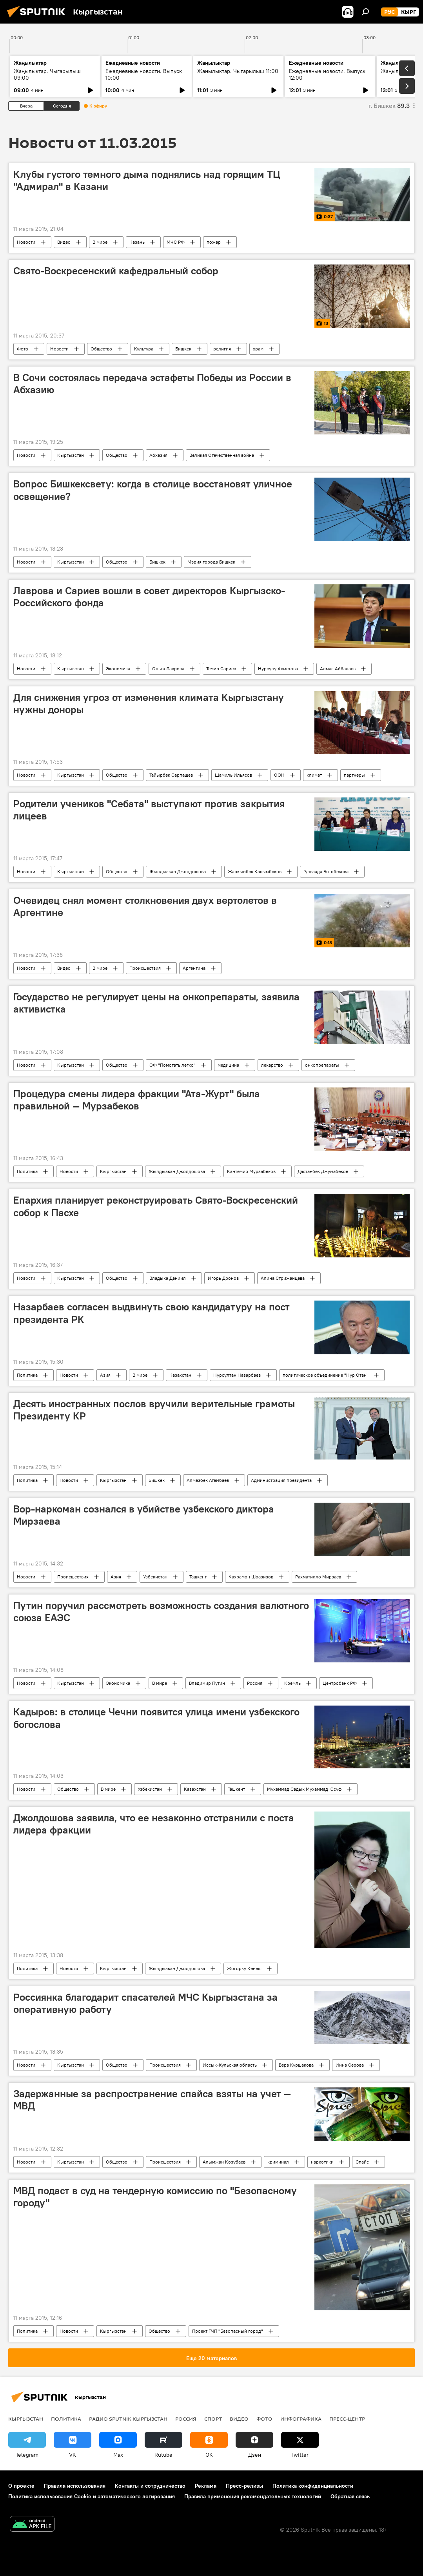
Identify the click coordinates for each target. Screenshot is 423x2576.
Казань (137, 242)
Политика (27, 1171)
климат (314, 775)
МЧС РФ (176, 242)
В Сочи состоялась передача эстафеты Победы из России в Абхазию (152, 383)
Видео (64, 242)
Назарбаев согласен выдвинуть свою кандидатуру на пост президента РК (151, 1313)
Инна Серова (350, 2065)
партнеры (354, 775)
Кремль (292, 1683)
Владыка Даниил (167, 1278)
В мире (100, 242)
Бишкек (183, 349)
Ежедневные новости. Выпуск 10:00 (143, 74)
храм (258, 349)
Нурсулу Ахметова (278, 668)
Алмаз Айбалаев (338, 668)
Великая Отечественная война (221, 455)
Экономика (118, 668)
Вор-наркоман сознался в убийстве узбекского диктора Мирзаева (143, 1515)
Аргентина (194, 968)
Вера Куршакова (296, 2065)
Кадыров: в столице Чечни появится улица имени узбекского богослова (156, 1718)
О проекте (21, 2485)
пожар (214, 242)
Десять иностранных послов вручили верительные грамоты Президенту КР (154, 1409)
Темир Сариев (221, 668)
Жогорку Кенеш (244, 1968)
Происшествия (145, 968)
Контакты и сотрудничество (150, 2485)
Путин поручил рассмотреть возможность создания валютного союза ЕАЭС (161, 1611)
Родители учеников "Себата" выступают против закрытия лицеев (149, 809)
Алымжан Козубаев (224, 2162)
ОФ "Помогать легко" (172, 1065)
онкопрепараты (322, 1065)
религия (222, 349)
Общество (101, 349)
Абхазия (158, 455)
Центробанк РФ (340, 1683)
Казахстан (180, 1375)
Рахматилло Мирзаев (318, 1577)
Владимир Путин (207, 1683)
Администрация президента (281, 1480)
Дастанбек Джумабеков (323, 1171)
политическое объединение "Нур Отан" (326, 1375)
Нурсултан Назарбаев (237, 1375)
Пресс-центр (347, 2418)
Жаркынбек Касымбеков (254, 871)
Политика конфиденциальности (312, 2485)
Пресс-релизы (244, 2485)
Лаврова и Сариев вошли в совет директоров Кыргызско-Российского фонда (149, 596)
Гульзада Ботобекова (326, 871)
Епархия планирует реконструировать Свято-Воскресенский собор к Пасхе (155, 1206)
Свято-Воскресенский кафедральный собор (115, 271)
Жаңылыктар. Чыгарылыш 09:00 (47, 74)
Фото (22, 349)
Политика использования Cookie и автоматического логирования (91, 2496)
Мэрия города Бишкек (211, 562)
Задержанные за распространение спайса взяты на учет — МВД (152, 2099)
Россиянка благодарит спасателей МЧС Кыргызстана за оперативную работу (145, 2003)
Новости (26, 242)
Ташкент (198, 1577)
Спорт (213, 2418)
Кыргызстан (70, 455)
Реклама (205, 2485)
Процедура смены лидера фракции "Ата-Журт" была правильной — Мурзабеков (136, 1099)
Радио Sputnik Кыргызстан (128, 2418)
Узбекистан (155, 1577)
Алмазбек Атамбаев (208, 1480)
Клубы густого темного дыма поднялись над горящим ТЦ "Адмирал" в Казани (146, 180)
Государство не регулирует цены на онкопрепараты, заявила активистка (156, 1003)
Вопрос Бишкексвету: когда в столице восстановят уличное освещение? (152, 490)
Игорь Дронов (223, 1278)
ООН (279, 775)
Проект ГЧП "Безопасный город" (227, 2331)
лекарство (272, 1065)
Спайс (362, 2162)
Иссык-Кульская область (230, 2065)
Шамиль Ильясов (233, 775)
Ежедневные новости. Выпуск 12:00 (327, 74)
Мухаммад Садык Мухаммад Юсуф (304, 1789)
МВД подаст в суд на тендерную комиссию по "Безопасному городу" (155, 2196)
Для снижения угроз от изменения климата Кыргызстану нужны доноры (148, 703)
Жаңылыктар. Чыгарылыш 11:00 (237, 71)
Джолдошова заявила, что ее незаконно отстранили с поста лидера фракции (153, 1824)
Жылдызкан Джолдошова (177, 871)
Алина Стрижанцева (283, 1278)
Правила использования (74, 2485)
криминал (278, 2162)
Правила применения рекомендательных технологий (252, 2496)
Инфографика (300, 2418)
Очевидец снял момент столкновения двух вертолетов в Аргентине (145, 906)
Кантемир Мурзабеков (251, 1171)
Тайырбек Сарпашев (171, 775)
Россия (254, 1683)
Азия (105, 1375)
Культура (143, 349)
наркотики (322, 2162)
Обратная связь (350, 2496)
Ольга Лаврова (168, 668)
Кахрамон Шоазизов (251, 1577)
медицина (228, 1065)
